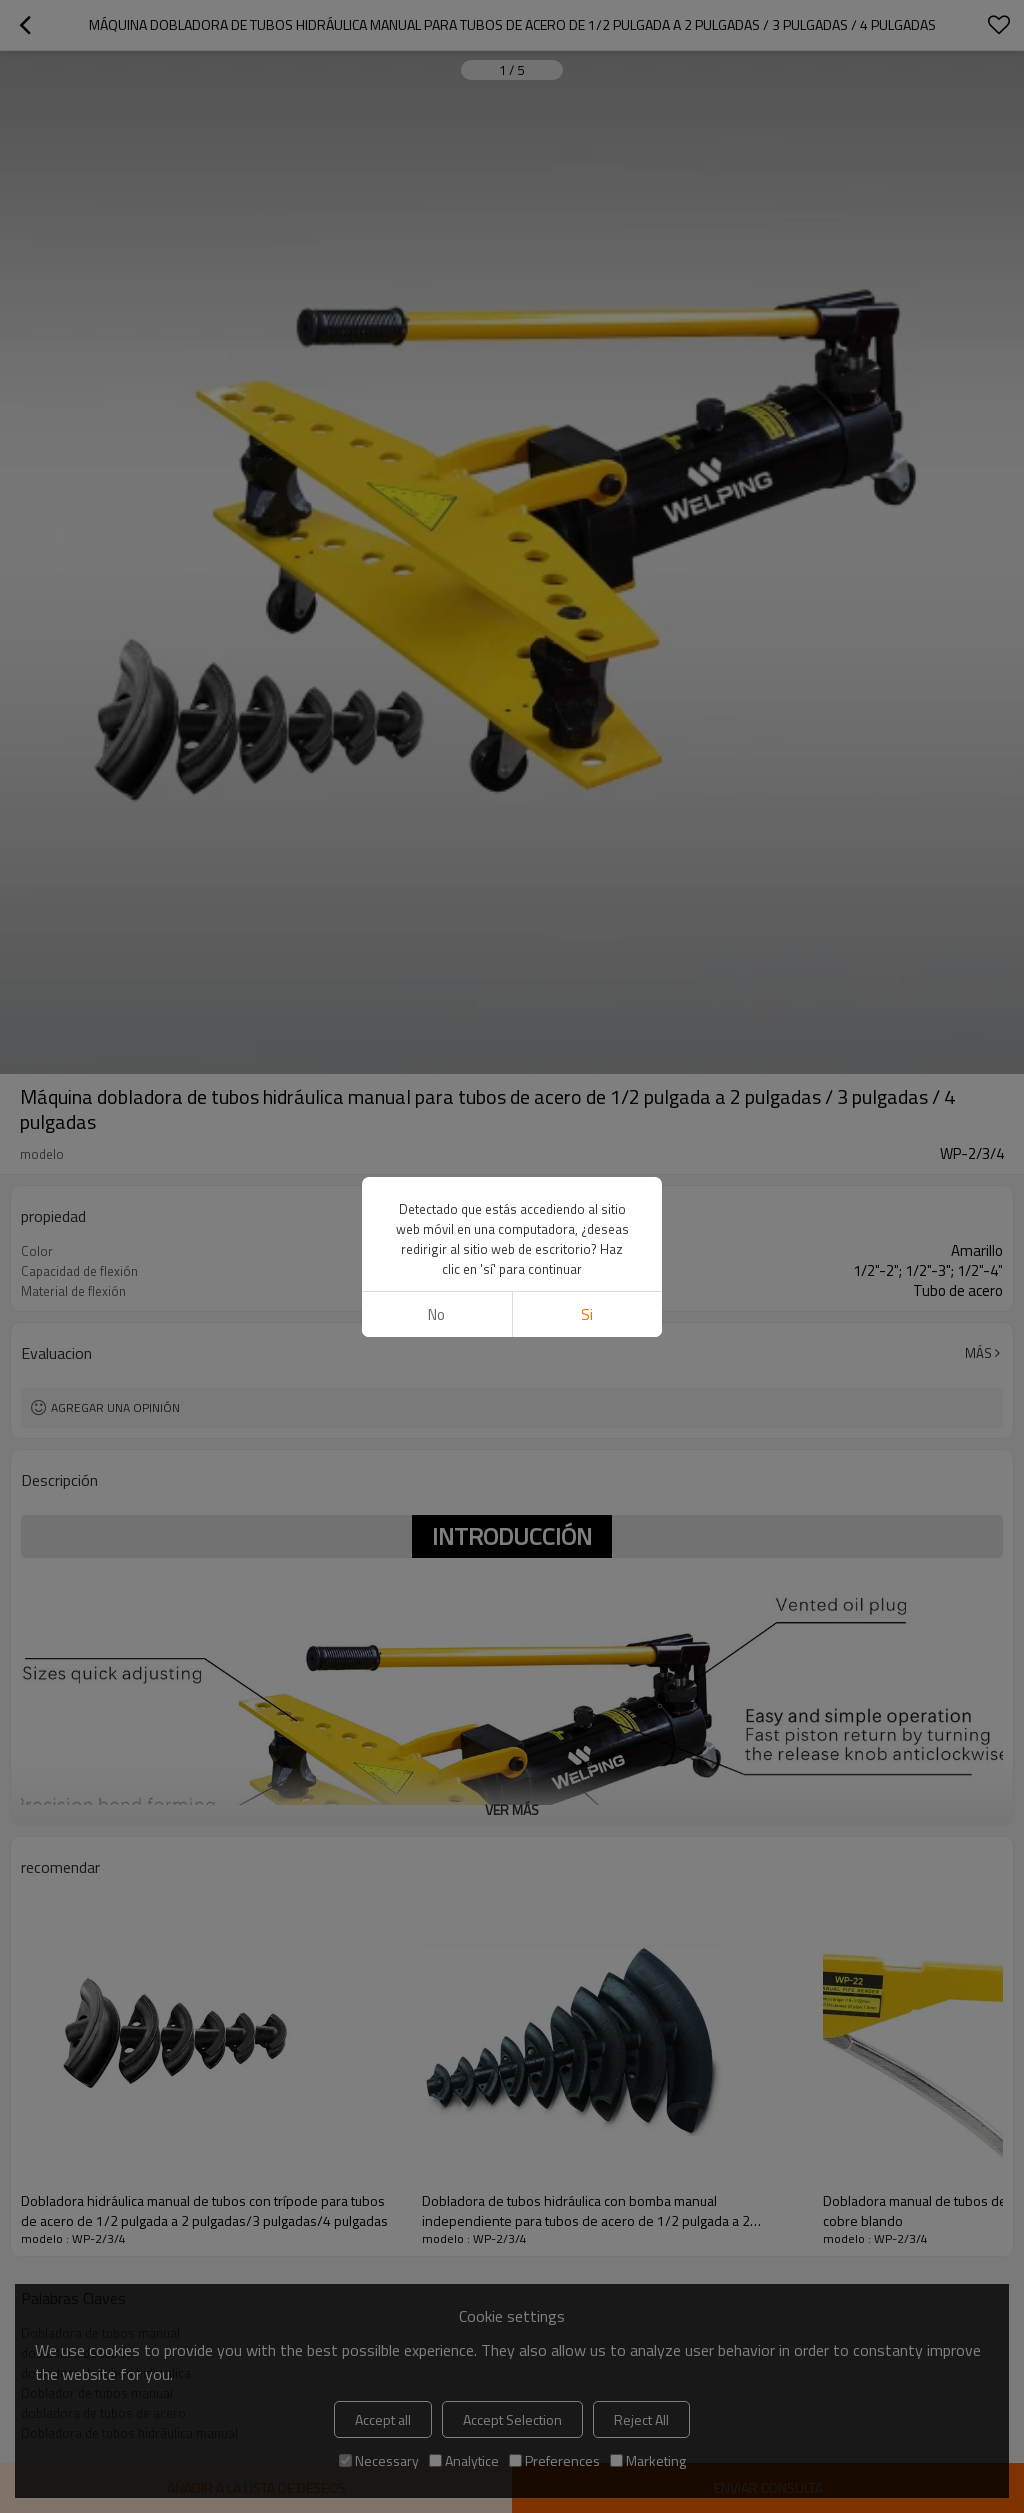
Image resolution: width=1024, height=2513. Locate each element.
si (587, 1314)
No (436, 1314)
